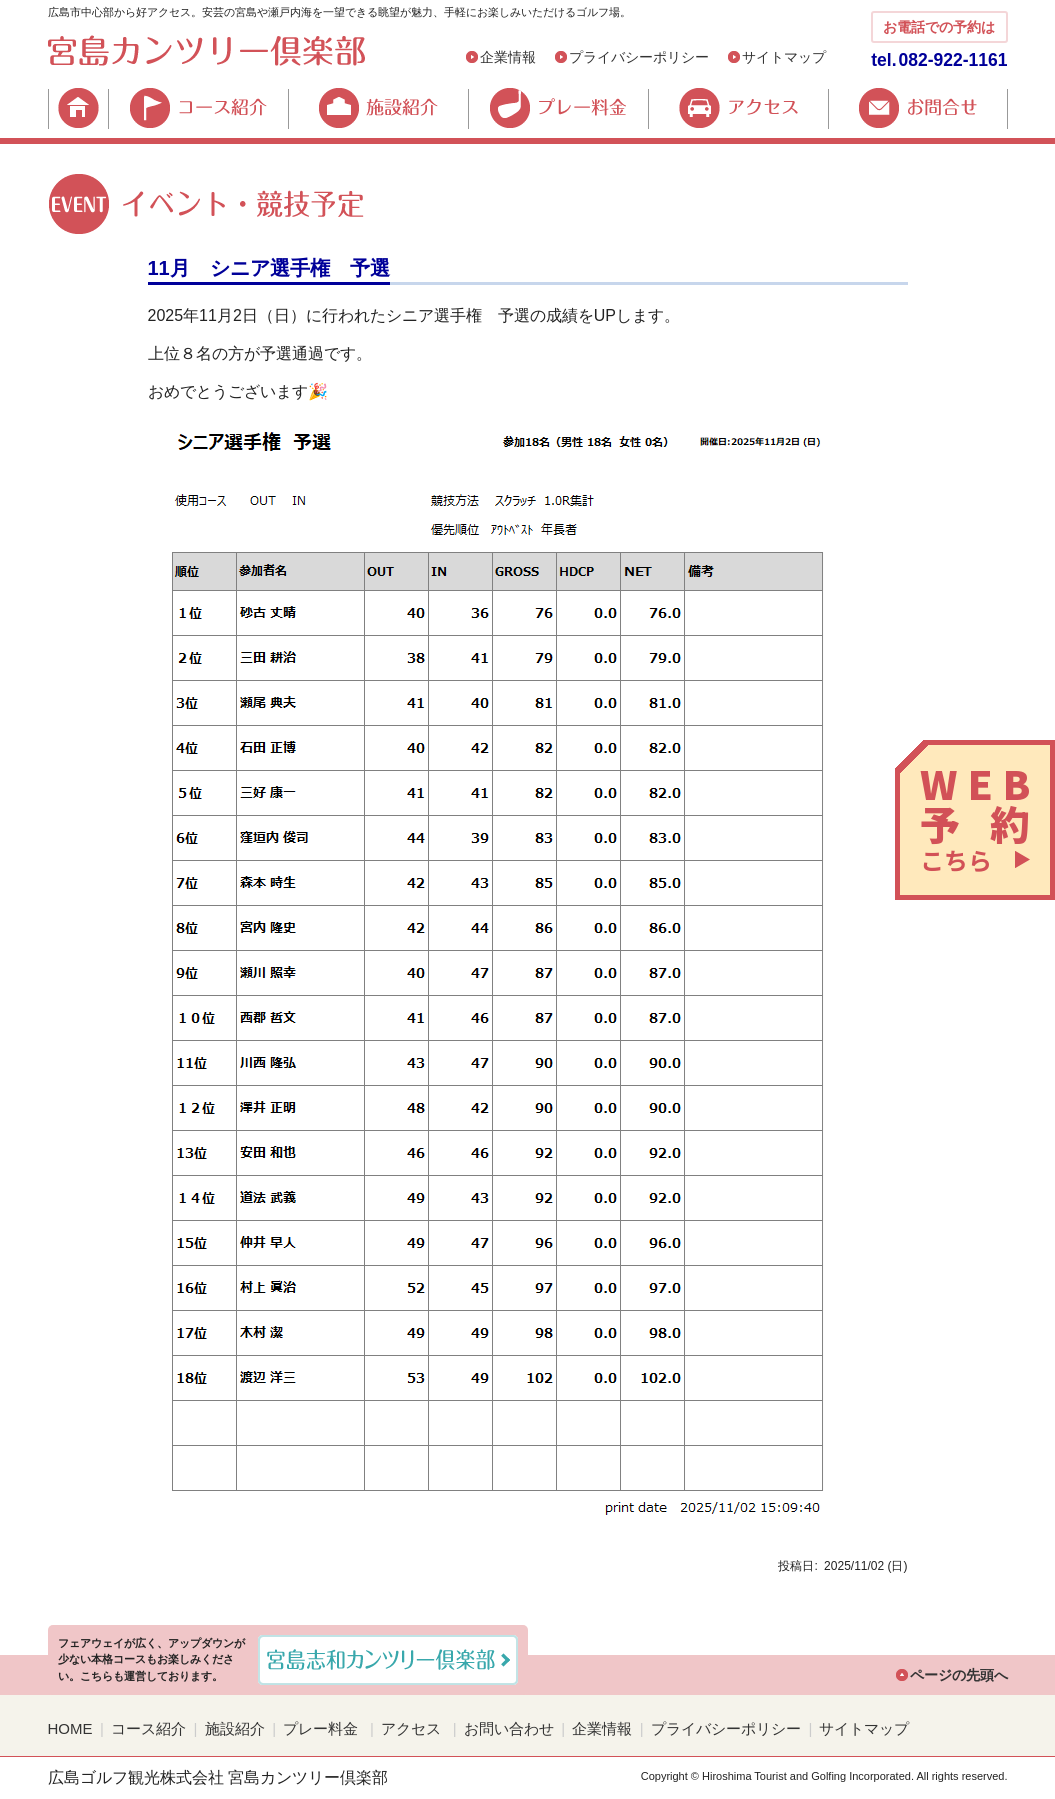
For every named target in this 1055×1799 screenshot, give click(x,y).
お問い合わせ (509, 1728)
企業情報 (508, 57)
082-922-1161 (953, 60)
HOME (78, 108)
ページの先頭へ (959, 1675)
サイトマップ (784, 57)
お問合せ (918, 108)
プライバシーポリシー (639, 57)
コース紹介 (198, 108)
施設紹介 (378, 108)
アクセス (738, 108)
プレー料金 (558, 108)
